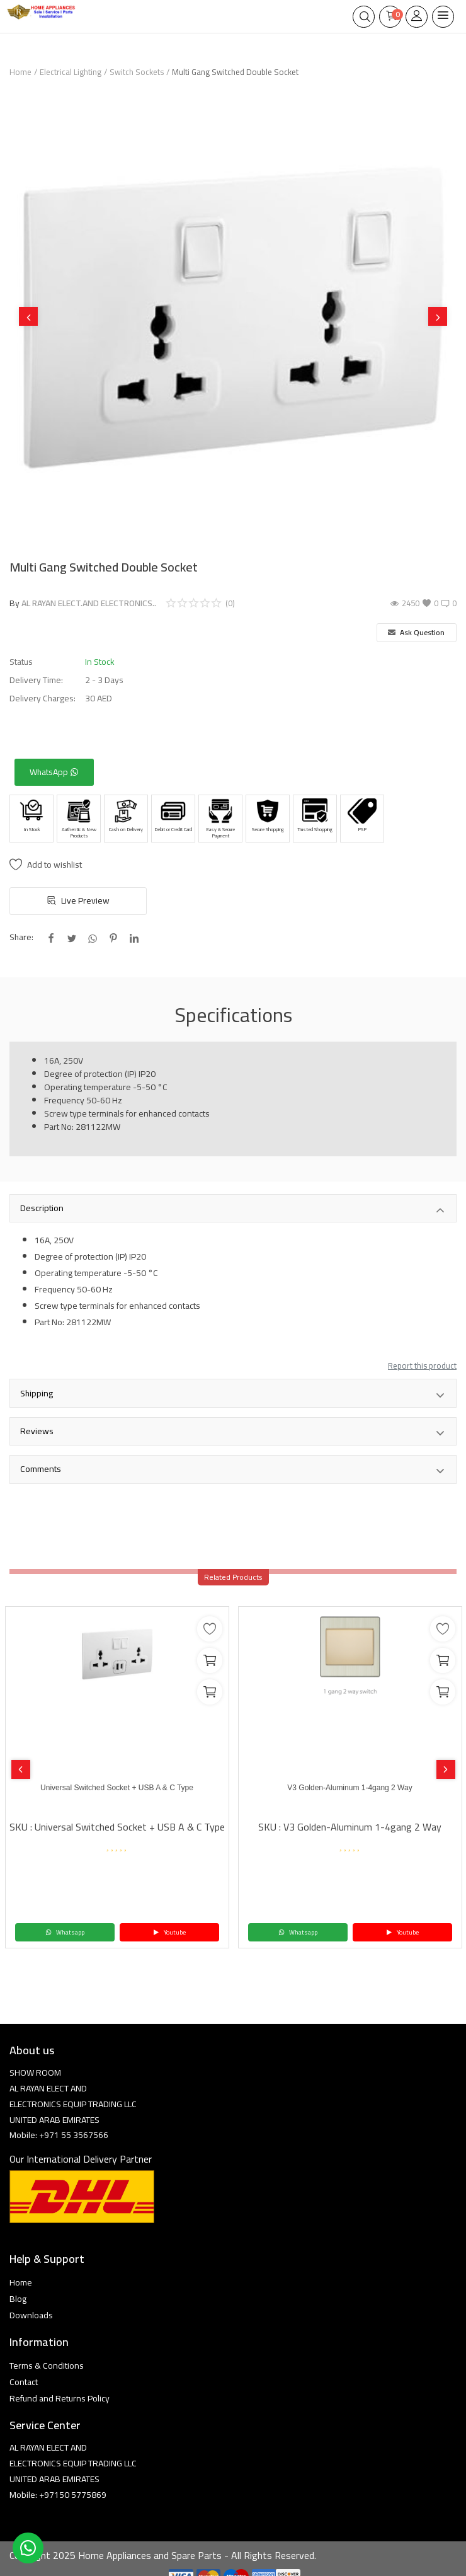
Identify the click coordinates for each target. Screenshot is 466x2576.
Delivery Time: (36, 680)
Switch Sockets (137, 72)
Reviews (233, 1432)
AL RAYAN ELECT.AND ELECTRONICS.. (88, 603)
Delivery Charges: (42, 698)
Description (233, 1209)
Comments (233, 1470)
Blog (17, 2299)
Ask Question (416, 632)
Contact (23, 2382)
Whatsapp (64, 1932)
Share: (21, 937)
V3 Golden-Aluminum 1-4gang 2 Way (349, 1787)
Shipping (233, 1394)
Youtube (169, 1932)
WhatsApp (54, 772)
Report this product (422, 1365)
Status (21, 662)
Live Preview (78, 900)
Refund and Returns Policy (59, 2398)
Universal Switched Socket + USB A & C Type (116, 1787)
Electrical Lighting (70, 72)
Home (20, 72)
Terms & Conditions (46, 2365)
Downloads (31, 2315)
